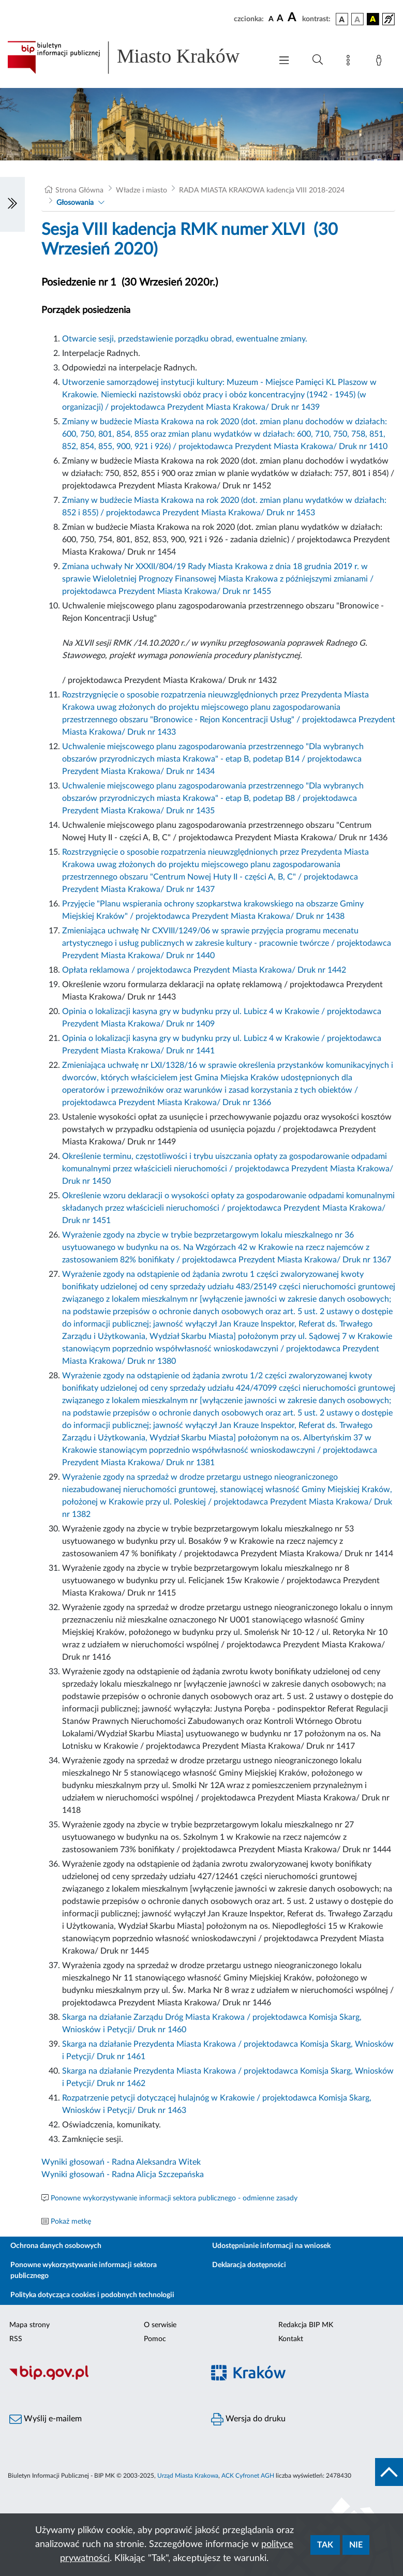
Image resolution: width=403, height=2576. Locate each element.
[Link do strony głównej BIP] (134, 57)
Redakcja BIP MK (305, 2325)
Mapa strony (29, 2325)
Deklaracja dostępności (249, 2265)
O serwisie (160, 2325)
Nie (356, 2545)
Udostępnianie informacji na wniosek (271, 2246)
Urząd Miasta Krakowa (187, 2476)
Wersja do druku (248, 2419)
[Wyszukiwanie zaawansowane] (317, 60)
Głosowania (75, 202)
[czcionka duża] (293, 17)
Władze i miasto (141, 190)
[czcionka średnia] (280, 19)
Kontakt (290, 2339)
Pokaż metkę (71, 2221)
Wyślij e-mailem (45, 2419)
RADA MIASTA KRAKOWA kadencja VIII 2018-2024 (262, 190)
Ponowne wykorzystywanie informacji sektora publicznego (83, 2270)
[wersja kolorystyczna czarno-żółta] (373, 19)
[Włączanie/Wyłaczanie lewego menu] (12, 204)
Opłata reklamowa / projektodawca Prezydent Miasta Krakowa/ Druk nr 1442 (204, 970)
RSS (15, 2339)
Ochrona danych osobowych (55, 2246)
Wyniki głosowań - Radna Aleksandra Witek (121, 2162)
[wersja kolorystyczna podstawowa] (342, 19)
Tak (325, 2545)
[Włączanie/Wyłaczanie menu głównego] (284, 61)
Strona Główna (79, 190)
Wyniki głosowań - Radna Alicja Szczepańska (122, 2174)
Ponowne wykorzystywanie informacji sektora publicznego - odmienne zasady (174, 2198)
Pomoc (155, 2339)
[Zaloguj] (380, 62)
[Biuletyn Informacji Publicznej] (101, 2378)
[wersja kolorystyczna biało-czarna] (357, 19)
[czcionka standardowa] (271, 18)
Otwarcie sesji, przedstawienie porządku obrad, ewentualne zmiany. (184, 339)
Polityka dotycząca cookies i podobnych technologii (92, 2295)
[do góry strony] (389, 2472)
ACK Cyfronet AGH (247, 2476)
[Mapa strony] (350, 62)
